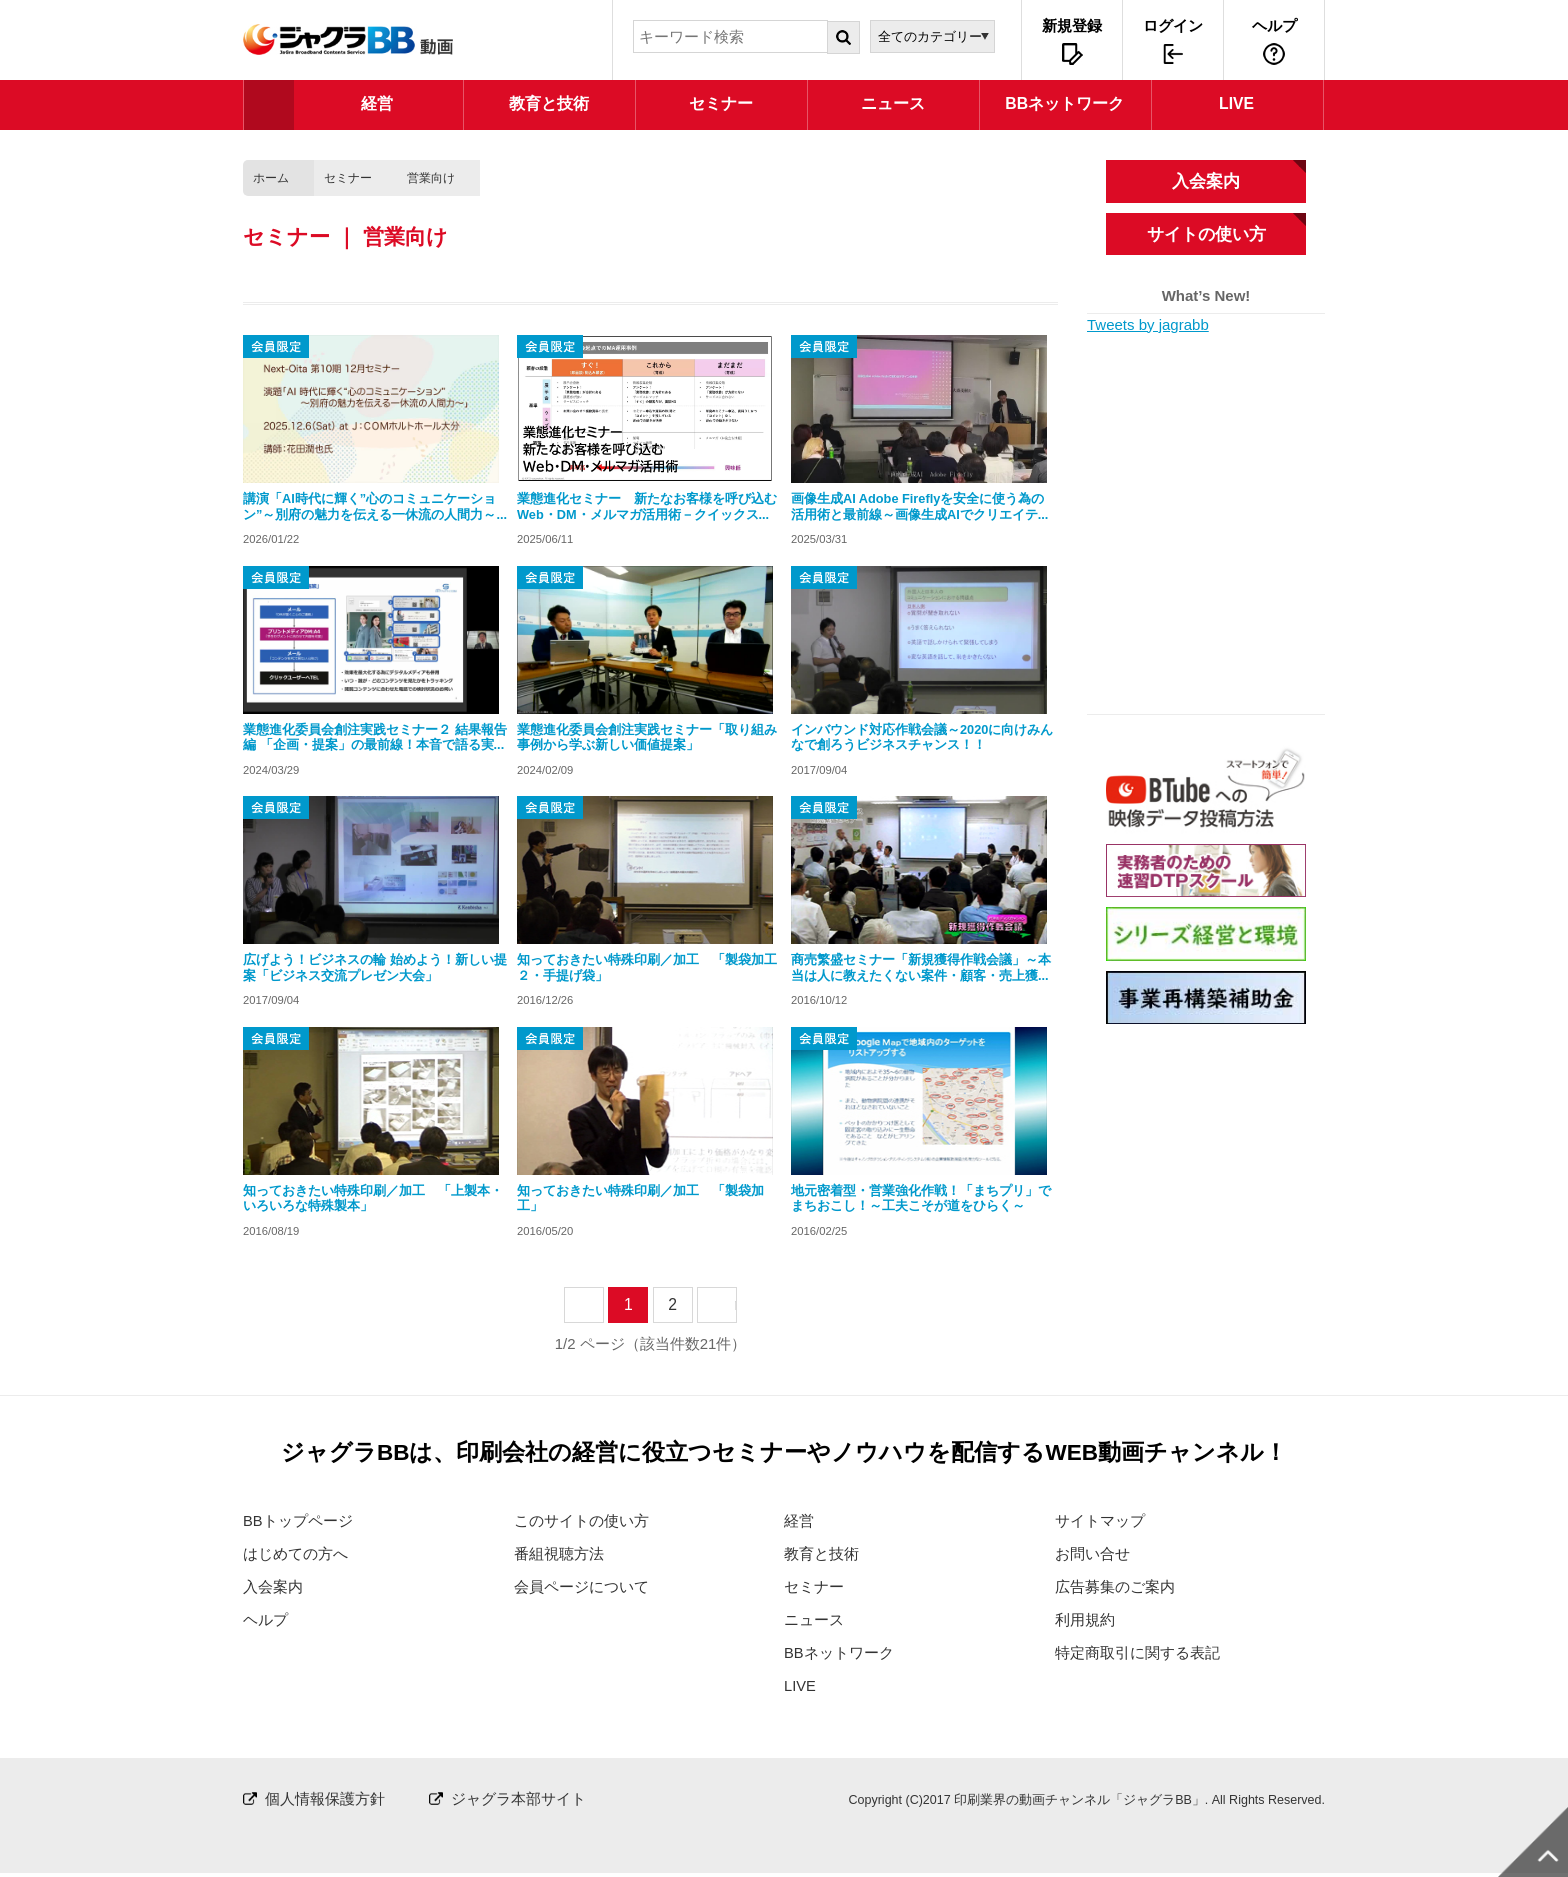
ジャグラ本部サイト (518, 1801)
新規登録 (1072, 25)
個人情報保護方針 (325, 1801)
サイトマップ (1100, 1520)
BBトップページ (298, 1520)
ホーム (271, 178)
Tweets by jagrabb (1148, 324)
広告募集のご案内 (1115, 1587)
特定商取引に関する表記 (1137, 1654)
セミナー (348, 178)
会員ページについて (581, 1587)
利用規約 (1085, 1621)
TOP (269, 105)
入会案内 (1206, 181)
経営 (799, 1520)
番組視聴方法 (559, 1554)
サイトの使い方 (1206, 234)
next (735, 1304)
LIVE (800, 1688)
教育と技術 (821, 1554)
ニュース (814, 1621)
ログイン (1173, 25)
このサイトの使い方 (581, 1520)
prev (602, 1304)
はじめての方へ (295, 1554)
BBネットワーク (839, 1654)
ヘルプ (1274, 25)
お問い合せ (1092, 1554)
